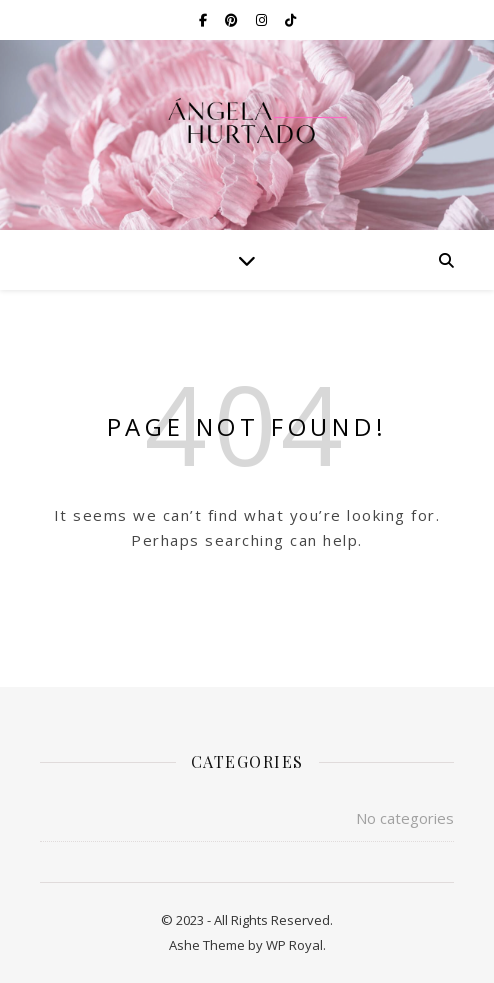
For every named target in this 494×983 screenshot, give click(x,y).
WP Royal (294, 945)
